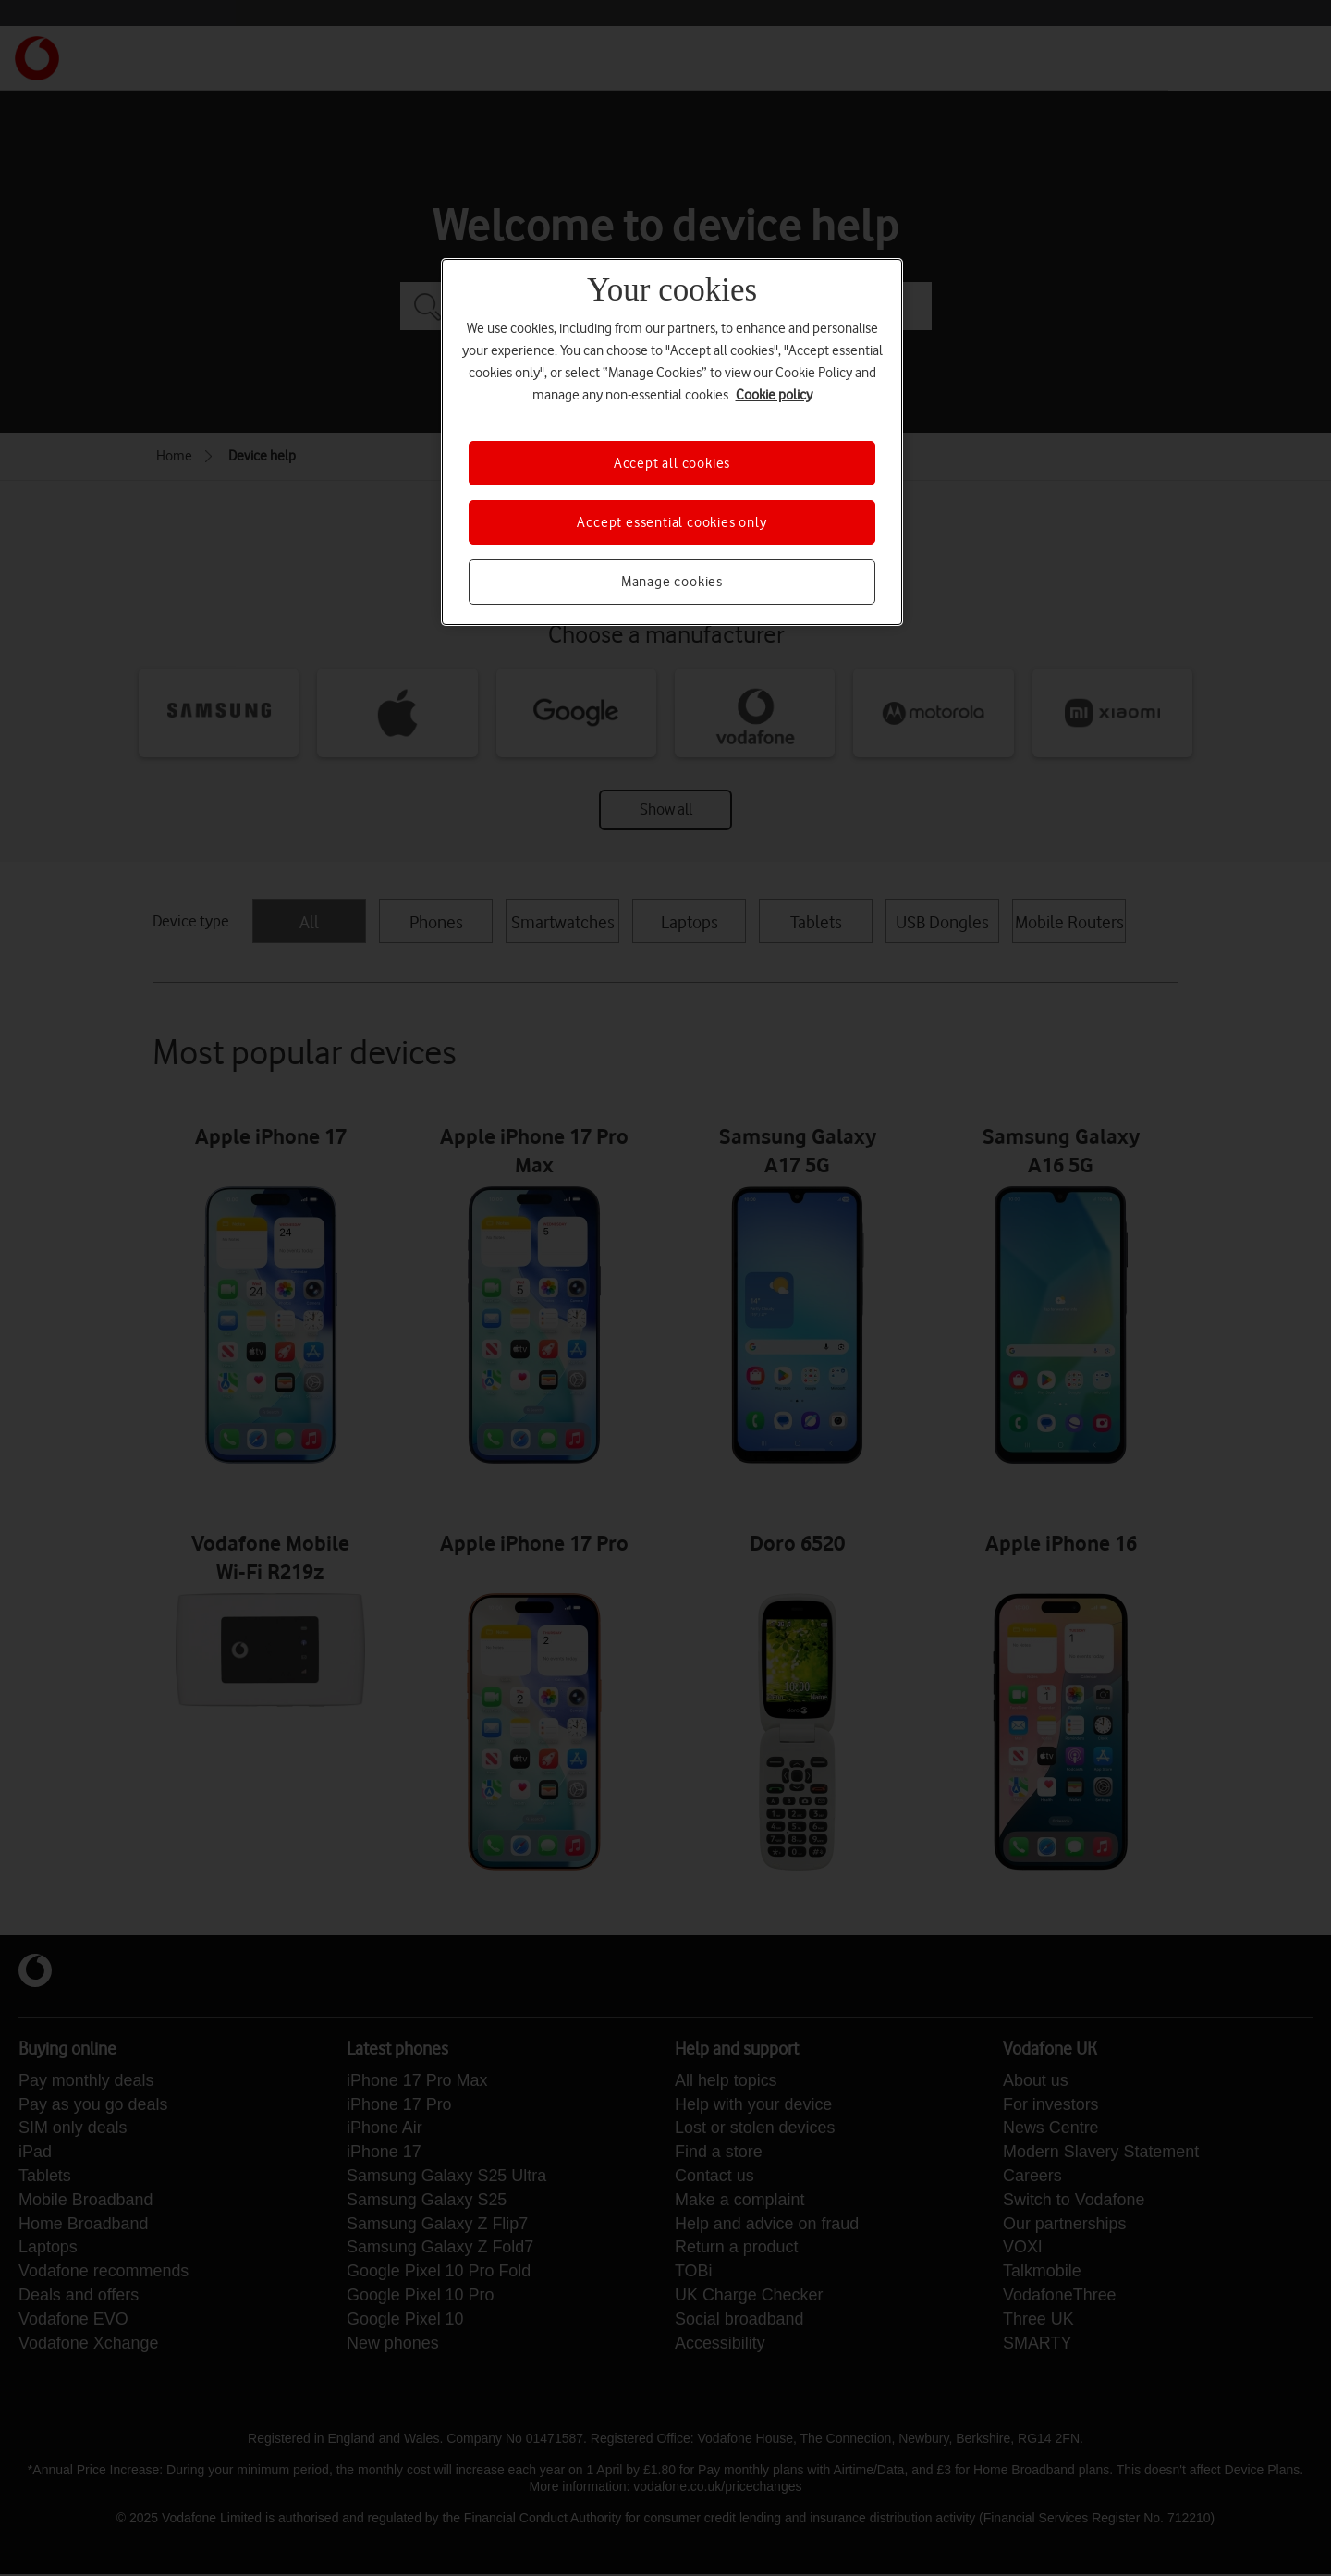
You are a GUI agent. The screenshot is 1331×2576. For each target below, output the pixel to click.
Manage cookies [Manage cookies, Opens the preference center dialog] (672, 581)
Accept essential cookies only (671, 522)
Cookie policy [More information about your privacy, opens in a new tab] (774, 394)
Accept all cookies (672, 463)
